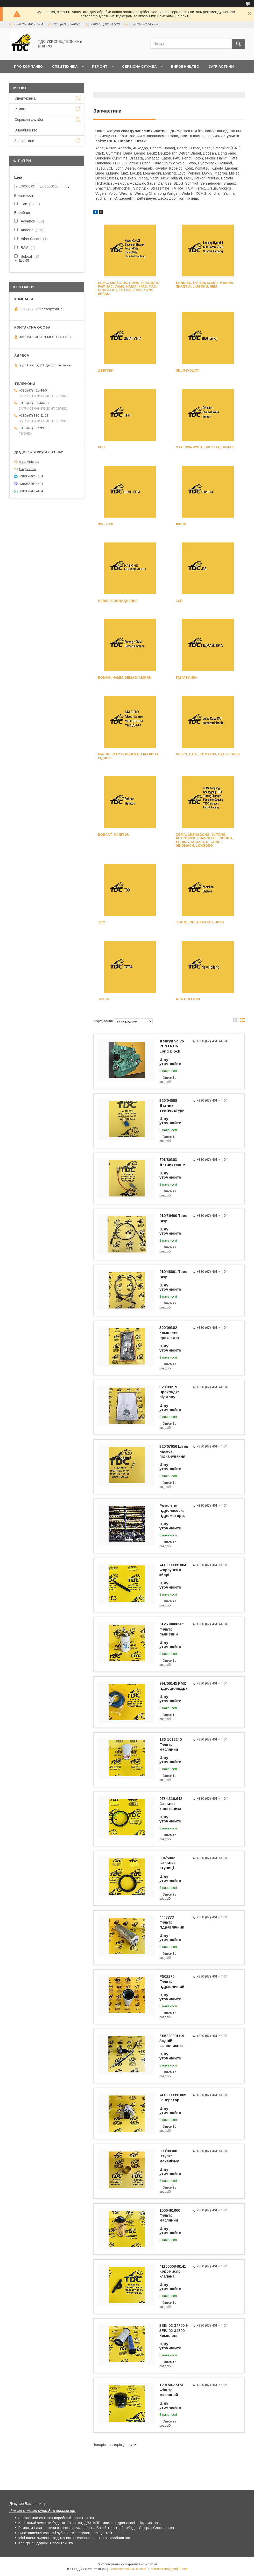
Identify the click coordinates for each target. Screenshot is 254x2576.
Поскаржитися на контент (127, 2569)
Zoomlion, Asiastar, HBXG (200, 922)
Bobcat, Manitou (113, 835)
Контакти (48, 80)
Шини (181, 524)
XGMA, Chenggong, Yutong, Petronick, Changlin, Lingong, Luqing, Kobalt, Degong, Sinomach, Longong (204, 840)
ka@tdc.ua (27, 469)
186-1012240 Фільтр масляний (170, 1744)
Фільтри (105, 524)
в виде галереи (235, 1021)
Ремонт (100, 66)
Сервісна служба (139, 66)
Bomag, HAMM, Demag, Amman (124, 677)
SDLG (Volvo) (187, 370)
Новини (22, 80)
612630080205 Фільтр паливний (171, 1629)
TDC (101, 922)
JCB (179, 601)
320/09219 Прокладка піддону (169, 1392)
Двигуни (106, 370)
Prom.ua (151, 2564)
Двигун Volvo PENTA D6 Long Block (171, 1046)
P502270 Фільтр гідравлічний (171, 1981)
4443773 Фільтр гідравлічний (171, 1922)
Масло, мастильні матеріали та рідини (128, 756)
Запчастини (221, 66)
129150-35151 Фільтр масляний (171, 2390)
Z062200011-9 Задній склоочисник (171, 2041)
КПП (101, 447)
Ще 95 (24, 260)
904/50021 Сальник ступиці (168, 1863)
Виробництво (185, 66)
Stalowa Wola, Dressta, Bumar (205, 447)
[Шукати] (238, 44)
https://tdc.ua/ (29, 462)
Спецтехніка (64, 66)
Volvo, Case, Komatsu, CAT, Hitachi (208, 754)
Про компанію (28, 66)
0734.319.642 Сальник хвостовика (170, 1804)
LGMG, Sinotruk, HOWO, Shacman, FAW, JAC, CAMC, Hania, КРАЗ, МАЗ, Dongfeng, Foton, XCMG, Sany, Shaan (128, 288)
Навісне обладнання (118, 601)
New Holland (188, 999)
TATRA (103, 999)
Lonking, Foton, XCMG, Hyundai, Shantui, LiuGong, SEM (205, 284)
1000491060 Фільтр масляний (169, 2215)
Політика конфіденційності (168, 2569)
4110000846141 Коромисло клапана (172, 2271)
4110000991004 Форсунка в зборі (172, 1570)
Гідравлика (186, 677)
